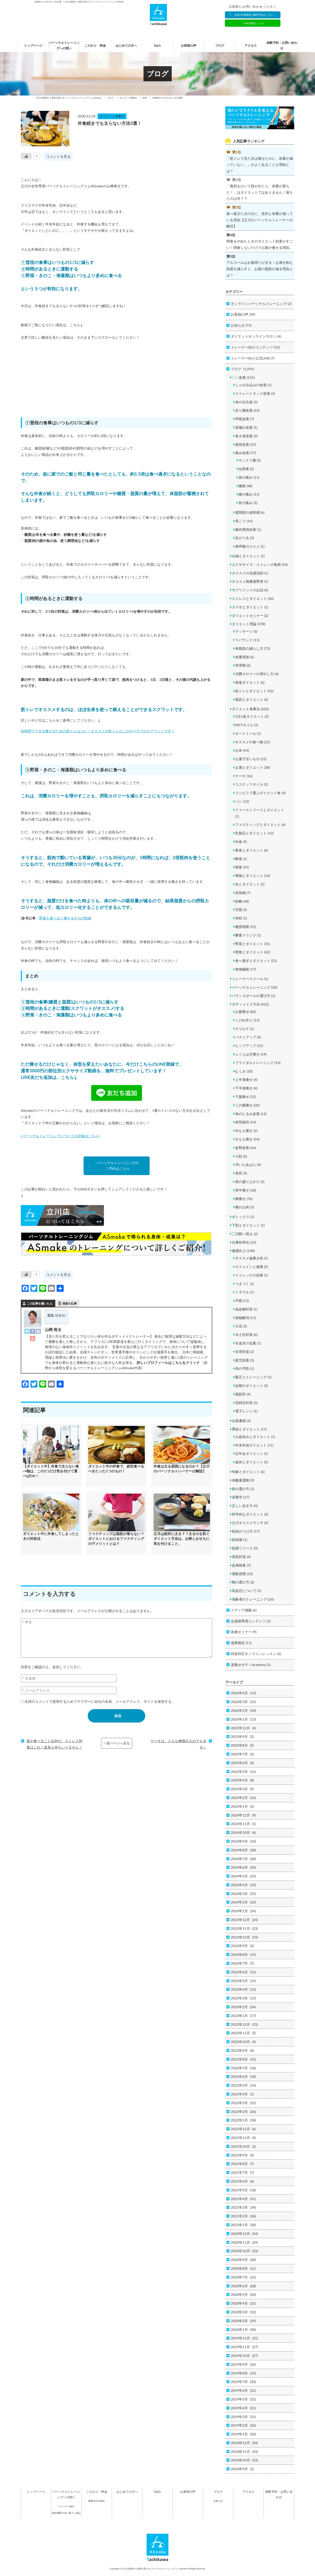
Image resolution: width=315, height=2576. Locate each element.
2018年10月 (240, 2466)
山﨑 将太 (53, 1335)
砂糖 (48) (242, 907)
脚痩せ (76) (243, 1204)
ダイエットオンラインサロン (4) (256, 342)
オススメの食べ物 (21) (252, 747)
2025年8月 (239, 1751)
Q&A (157, 49)
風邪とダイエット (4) (251, 705)
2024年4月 (239, 1890)
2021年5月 (239, 2195)
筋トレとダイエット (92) (254, 696)
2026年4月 (239, 1698)
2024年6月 (239, 1873)
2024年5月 (239, 1881)
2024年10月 (240, 1838)
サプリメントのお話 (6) (250, 595)
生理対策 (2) (244, 1357)
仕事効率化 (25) (244, 1248)
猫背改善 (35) (245, 450)
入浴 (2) (241, 1332)
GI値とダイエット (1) (248, 561)
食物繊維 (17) (245, 974)
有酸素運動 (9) (243, 1486)
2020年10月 (240, 2256)
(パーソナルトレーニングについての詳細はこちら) (61, 1141)
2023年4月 (239, 1995)
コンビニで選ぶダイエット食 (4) (260, 798)
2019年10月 (240, 2361)
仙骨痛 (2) (246, 474)
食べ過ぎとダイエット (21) (256, 966)
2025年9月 (239, 1742)
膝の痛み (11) (248, 499)
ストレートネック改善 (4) (255, 399)
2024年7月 (239, 1864)
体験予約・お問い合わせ (281, 48)
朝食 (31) (242, 872)
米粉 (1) (241, 923)
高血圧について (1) (246, 1596)
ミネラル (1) (244, 1297)
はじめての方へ (126, 49)
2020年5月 (239, 2300)
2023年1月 (239, 2021)
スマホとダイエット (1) (250, 612)
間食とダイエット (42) (252, 957)
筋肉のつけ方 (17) (246, 1537)
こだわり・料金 (95, 49)
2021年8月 (239, 2169)
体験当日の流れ (96, 2506)
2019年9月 (239, 2370)
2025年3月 (239, 1794)
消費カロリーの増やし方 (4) (256, 679)
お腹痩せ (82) (245, 1017)
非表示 (60, 1321)
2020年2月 (239, 2326)
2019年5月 (239, 2404)
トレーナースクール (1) (250, 984)
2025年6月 (239, 1768)
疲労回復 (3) (244, 1365)
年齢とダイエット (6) (248, 1477)
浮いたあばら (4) (248, 1170)
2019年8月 (239, 2378)
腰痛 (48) (245, 491)
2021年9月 (239, 2160)
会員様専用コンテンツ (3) (251, 1626)
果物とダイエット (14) (252, 881)
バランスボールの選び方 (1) (253, 1001)
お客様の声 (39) (243, 320)
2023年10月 (240, 1942)
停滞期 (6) (242, 671)
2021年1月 (239, 2230)
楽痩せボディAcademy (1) (251, 1670)
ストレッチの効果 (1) (251, 1280)
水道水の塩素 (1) (248, 1348)
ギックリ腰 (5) (249, 466)
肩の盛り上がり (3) (249, 1187)
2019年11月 (240, 2352)
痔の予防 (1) (244, 1374)
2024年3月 (239, 1899)
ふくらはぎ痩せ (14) (250, 1059)
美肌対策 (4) (241, 1562)
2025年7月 (239, 1759)
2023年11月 (240, 1934)
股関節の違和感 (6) (249, 518)
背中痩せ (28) (245, 1195)
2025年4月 (239, 1785)
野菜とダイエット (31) (252, 949)
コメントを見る (58, 162)
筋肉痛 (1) (239, 1545)
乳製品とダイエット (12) (254, 838)
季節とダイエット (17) (249, 1434)
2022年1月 (239, 2125)
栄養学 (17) (240, 1502)
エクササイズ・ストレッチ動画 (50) (260, 570)
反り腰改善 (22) (247, 416)
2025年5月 (239, 1777)
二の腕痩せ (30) (247, 1110)
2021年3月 (239, 2213)
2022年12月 (240, 2030)
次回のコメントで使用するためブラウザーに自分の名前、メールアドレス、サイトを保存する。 (99, 1707)
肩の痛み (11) (248, 483)
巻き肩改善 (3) (246, 441)
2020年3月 (239, 2317)
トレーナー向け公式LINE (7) (253, 363)
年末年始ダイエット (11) (254, 1450)
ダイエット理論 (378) (248, 629)
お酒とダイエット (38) (252, 773)
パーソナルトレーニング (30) (254, 993)
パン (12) (242, 807)
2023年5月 (239, 1986)
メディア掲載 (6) (244, 1615)
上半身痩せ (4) (246, 1085)
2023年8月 (239, 1960)
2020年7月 (239, 2282)
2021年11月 (240, 2143)
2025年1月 (239, 1812)
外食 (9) (241, 847)
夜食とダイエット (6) (251, 855)
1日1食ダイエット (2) (251, 722)
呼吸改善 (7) (244, 424)
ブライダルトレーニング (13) (257, 1068)
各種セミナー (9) (244, 1637)
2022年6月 (239, 2082)
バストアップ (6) (248, 1042)
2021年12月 (240, 2134)
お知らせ (218, 2506)
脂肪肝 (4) (242, 1399)
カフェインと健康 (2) (251, 1272)
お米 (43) (242, 756)
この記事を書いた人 (39, 1309)
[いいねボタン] (26, 161)
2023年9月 (239, 1951)
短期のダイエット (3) (251, 1391)
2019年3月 (239, 2422)
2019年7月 (239, 2387)
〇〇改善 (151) (243, 383)
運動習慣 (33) (242, 1579)
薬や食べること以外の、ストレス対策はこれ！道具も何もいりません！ (54, 1749)
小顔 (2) (241, 1162)
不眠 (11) (242, 1306)
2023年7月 (239, 1969)
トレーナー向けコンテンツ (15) (255, 353)
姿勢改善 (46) (245, 1153)
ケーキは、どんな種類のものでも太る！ (178, 1749)
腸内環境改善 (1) (248, 535)
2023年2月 (239, 2012)
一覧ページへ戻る (116, 1749)
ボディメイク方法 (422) (250, 1009)
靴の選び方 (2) (243, 1587)
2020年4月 (239, 2309)
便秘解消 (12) (245, 1323)
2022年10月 (240, 2047)
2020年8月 (239, 2274)
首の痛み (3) (247, 508)
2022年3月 (239, 2108)
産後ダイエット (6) (249, 688)
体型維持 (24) (245, 1127)
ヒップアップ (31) (249, 1051)
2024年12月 (240, 1820)
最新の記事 (70, 1309)
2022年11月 (240, 2038)
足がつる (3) (244, 543)
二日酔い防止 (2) (245, 1239)
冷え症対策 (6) (246, 1340)
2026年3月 (239, 1707)
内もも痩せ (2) (246, 1136)
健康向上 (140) (243, 1256)
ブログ (219, 49)
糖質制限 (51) (245, 932)
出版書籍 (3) (241, 1426)
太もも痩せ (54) (247, 1144)
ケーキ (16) (243, 781)
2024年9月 (239, 1847)
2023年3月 (239, 2003)
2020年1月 (239, 2335)
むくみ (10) (243, 1077)
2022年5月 (239, 2091)
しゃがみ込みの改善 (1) (253, 390)
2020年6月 (239, 2291)
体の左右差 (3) (246, 407)
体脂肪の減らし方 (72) (252, 654)
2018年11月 (240, 2457)
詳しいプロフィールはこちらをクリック (168, 1368)
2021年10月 (240, 2152)
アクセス (251, 49)
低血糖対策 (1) (246, 1314)
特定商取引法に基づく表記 (66, 2518)
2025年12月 (240, 1733)
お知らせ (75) (241, 331)
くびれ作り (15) (247, 1025)
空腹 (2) (241, 915)
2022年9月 (239, 2056)
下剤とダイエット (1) (248, 1231)
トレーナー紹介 (66, 2511)
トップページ (33, 49)
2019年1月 (239, 2439)
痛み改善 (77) (245, 458)
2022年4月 (239, 2099)
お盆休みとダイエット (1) (255, 1442)
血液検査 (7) (241, 1571)
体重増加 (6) (244, 662)
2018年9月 (239, 2474)
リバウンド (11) (247, 645)
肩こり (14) (243, 526)
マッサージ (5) (246, 637)
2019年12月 (240, 2343)
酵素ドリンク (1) (248, 940)
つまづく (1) (244, 1289)
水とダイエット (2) (249, 889)
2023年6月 (239, 1977)
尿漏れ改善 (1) (246, 433)
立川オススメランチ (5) (250, 1528)
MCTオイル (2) (246, 730)
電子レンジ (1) (246, 1416)
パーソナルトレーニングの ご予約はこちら (118, 1171)
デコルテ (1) (244, 1034)
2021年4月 (239, 2204)
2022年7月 (239, 2073)
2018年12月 (240, 2448)
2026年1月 (239, 1725)
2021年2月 (239, 2221)
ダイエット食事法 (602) (250, 714)
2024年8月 (239, 1855)
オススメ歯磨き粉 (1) (251, 1263)
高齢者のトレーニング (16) (253, 1604)
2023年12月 (240, 1925)
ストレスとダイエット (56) (253, 604)
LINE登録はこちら (253, 24)
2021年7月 (239, 2178)
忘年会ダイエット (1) (251, 1459)
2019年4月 (239, 2413)
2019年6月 (239, 2396)
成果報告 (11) (241, 1648)
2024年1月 (239, 1916)
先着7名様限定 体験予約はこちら (253, 16)
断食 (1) (241, 864)
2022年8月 (239, 2065)
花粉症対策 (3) (246, 1408)
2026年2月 (239, 1716)
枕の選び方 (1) (243, 1494)
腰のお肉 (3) (244, 1212)
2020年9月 (239, 2265)
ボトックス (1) (243, 1222)
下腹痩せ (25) (245, 1102)
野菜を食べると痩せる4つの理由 (64, 923)
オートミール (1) (248, 739)
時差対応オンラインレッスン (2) (256, 1659)
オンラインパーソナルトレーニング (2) (261, 309)
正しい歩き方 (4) (245, 1511)
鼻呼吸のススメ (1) (249, 552)
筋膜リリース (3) (245, 1553)
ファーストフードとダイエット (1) (259, 818)
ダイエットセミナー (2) (250, 621)
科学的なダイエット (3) (250, 1519)
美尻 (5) (241, 1178)
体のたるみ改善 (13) (250, 1119)
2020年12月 (240, 2239)
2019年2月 (239, 2431)
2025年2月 (239, 1803)
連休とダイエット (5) (251, 1467)
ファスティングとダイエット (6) (260, 830)
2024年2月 (239, 1908)
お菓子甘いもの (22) (250, 764)
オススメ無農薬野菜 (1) (250, 587)
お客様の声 (188, 49)
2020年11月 (240, 2248)
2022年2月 (239, 2117)
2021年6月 (239, 2187)
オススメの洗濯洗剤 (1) (250, 578)
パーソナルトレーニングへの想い (64, 48)
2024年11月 (240, 1829)
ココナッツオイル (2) (251, 790)
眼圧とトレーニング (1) (253, 1382)
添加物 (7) (242, 898)
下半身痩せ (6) (246, 1093)
